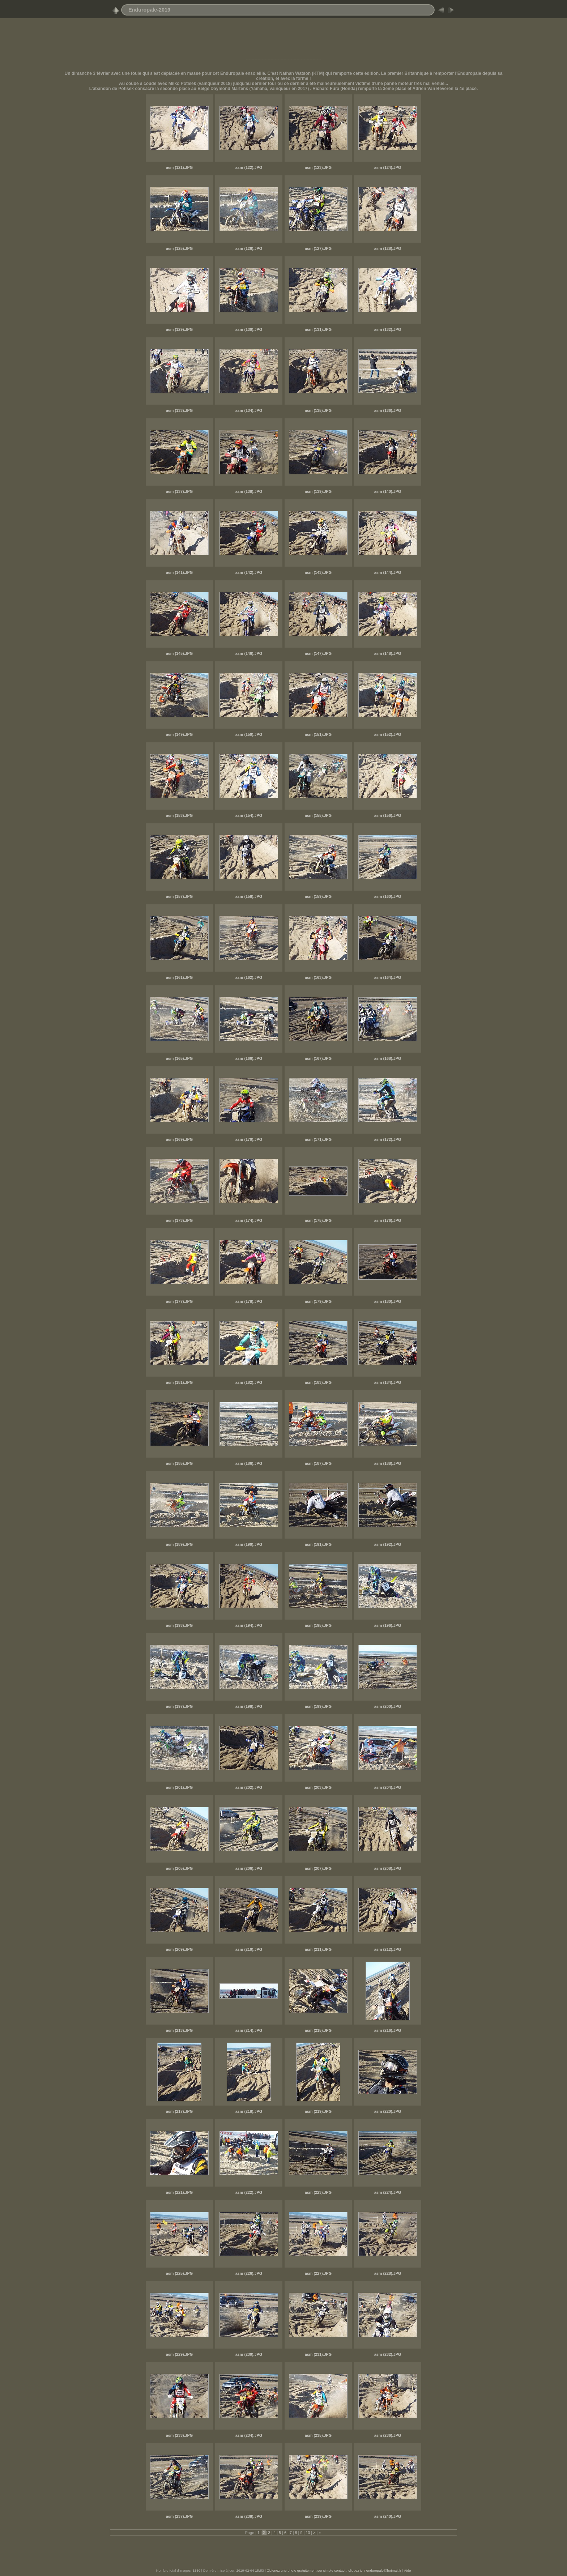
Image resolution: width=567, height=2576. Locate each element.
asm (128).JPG (387, 248)
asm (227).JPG (318, 2273)
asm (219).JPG (318, 2111)
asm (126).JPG (248, 248)
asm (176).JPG (387, 1220)
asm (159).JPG (318, 896)
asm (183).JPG (318, 1382)
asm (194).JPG (248, 1625)
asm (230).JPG (248, 2354)
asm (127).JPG (318, 248)
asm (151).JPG (318, 734)
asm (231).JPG (318, 2354)
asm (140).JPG (387, 491)
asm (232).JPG (387, 2354)
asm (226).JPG (248, 2273)
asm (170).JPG (248, 1139)
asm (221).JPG (179, 2192)
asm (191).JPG (318, 1544)
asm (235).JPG (318, 2435)
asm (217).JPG (179, 2111)
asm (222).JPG (248, 2192)
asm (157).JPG (179, 896)
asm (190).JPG (248, 1544)
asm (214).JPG (248, 2030)
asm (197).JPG (179, 1706)
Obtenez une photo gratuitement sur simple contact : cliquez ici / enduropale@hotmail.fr (334, 2570)
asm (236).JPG (387, 2435)
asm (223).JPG (318, 2192)
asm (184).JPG (387, 1382)
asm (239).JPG (318, 2516)
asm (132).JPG (387, 329)
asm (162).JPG (248, 977)
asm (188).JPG (387, 1463)
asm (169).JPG (179, 1139)
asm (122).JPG (248, 167)
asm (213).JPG (179, 2030)
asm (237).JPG (179, 2516)
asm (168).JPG (387, 1058)
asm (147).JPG (318, 653)
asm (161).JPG (179, 977)
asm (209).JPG (179, 1949)
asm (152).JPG (387, 734)
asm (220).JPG (387, 2111)
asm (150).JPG (248, 734)
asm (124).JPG (387, 167)
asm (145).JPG (179, 653)
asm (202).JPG (248, 1787)
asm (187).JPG (318, 1463)
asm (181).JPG (179, 1382)
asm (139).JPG (318, 491)
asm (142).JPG (248, 572)
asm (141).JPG (179, 572)
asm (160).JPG (387, 896)
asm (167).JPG (318, 1058)
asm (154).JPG (248, 815)
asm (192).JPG (387, 1544)
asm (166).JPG (248, 1058)
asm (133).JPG (179, 410)
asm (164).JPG (387, 977)
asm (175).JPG (318, 1220)
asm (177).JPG (179, 1301)
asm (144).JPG (387, 572)
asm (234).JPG (248, 2435)
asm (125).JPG (179, 248)
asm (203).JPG (318, 1787)
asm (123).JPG (318, 167)
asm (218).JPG (248, 2111)
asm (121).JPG (179, 167)
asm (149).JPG (179, 734)
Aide (407, 2570)
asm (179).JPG (318, 1301)
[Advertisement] (283, 41)
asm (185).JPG (179, 1463)
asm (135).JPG (318, 410)
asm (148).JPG (387, 653)
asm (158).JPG (248, 896)
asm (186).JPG (248, 1463)
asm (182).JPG (248, 1382)
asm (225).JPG (179, 2273)
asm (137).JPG (179, 491)
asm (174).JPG (248, 1220)
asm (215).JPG (318, 2030)
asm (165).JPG (179, 1058)
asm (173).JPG (179, 1220)
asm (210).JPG (248, 1949)
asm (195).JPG (318, 1625)
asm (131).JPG (318, 329)
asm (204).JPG (387, 1787)
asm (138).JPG (248, 491)
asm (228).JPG (387, 2273)
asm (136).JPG (387, 410)
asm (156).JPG (387, 815)
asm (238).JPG (248, 2516)
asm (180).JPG (387, 1301)
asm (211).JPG (318, 1949)
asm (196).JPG (387, 1625)
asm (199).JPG (318, 1706)
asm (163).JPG (318, 977)
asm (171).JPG (318, 1139)
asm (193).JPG (179, 1625)
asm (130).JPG (248, 329)
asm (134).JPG (248, 410)
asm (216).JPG (387, 2030)
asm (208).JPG (387, 1868)
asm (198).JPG (248, 1706)
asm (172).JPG (387, 1139)
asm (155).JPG (318, 815)
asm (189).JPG (179, 1544)
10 (307, 2532)
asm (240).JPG (387, 2516)
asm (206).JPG (248, 1868)
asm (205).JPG (179, 1868)
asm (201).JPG (179, 1787)
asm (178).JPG (248, 1301)
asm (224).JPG (387, 2192)
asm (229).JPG (179, 2354)
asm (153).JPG (179, 815)
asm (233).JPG (179, 2435)
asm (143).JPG (318, 572)
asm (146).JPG (248, 653)
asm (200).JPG (387, 1706)
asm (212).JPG (387, 1949)
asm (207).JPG (318, 1868)
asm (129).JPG (179, 329)
